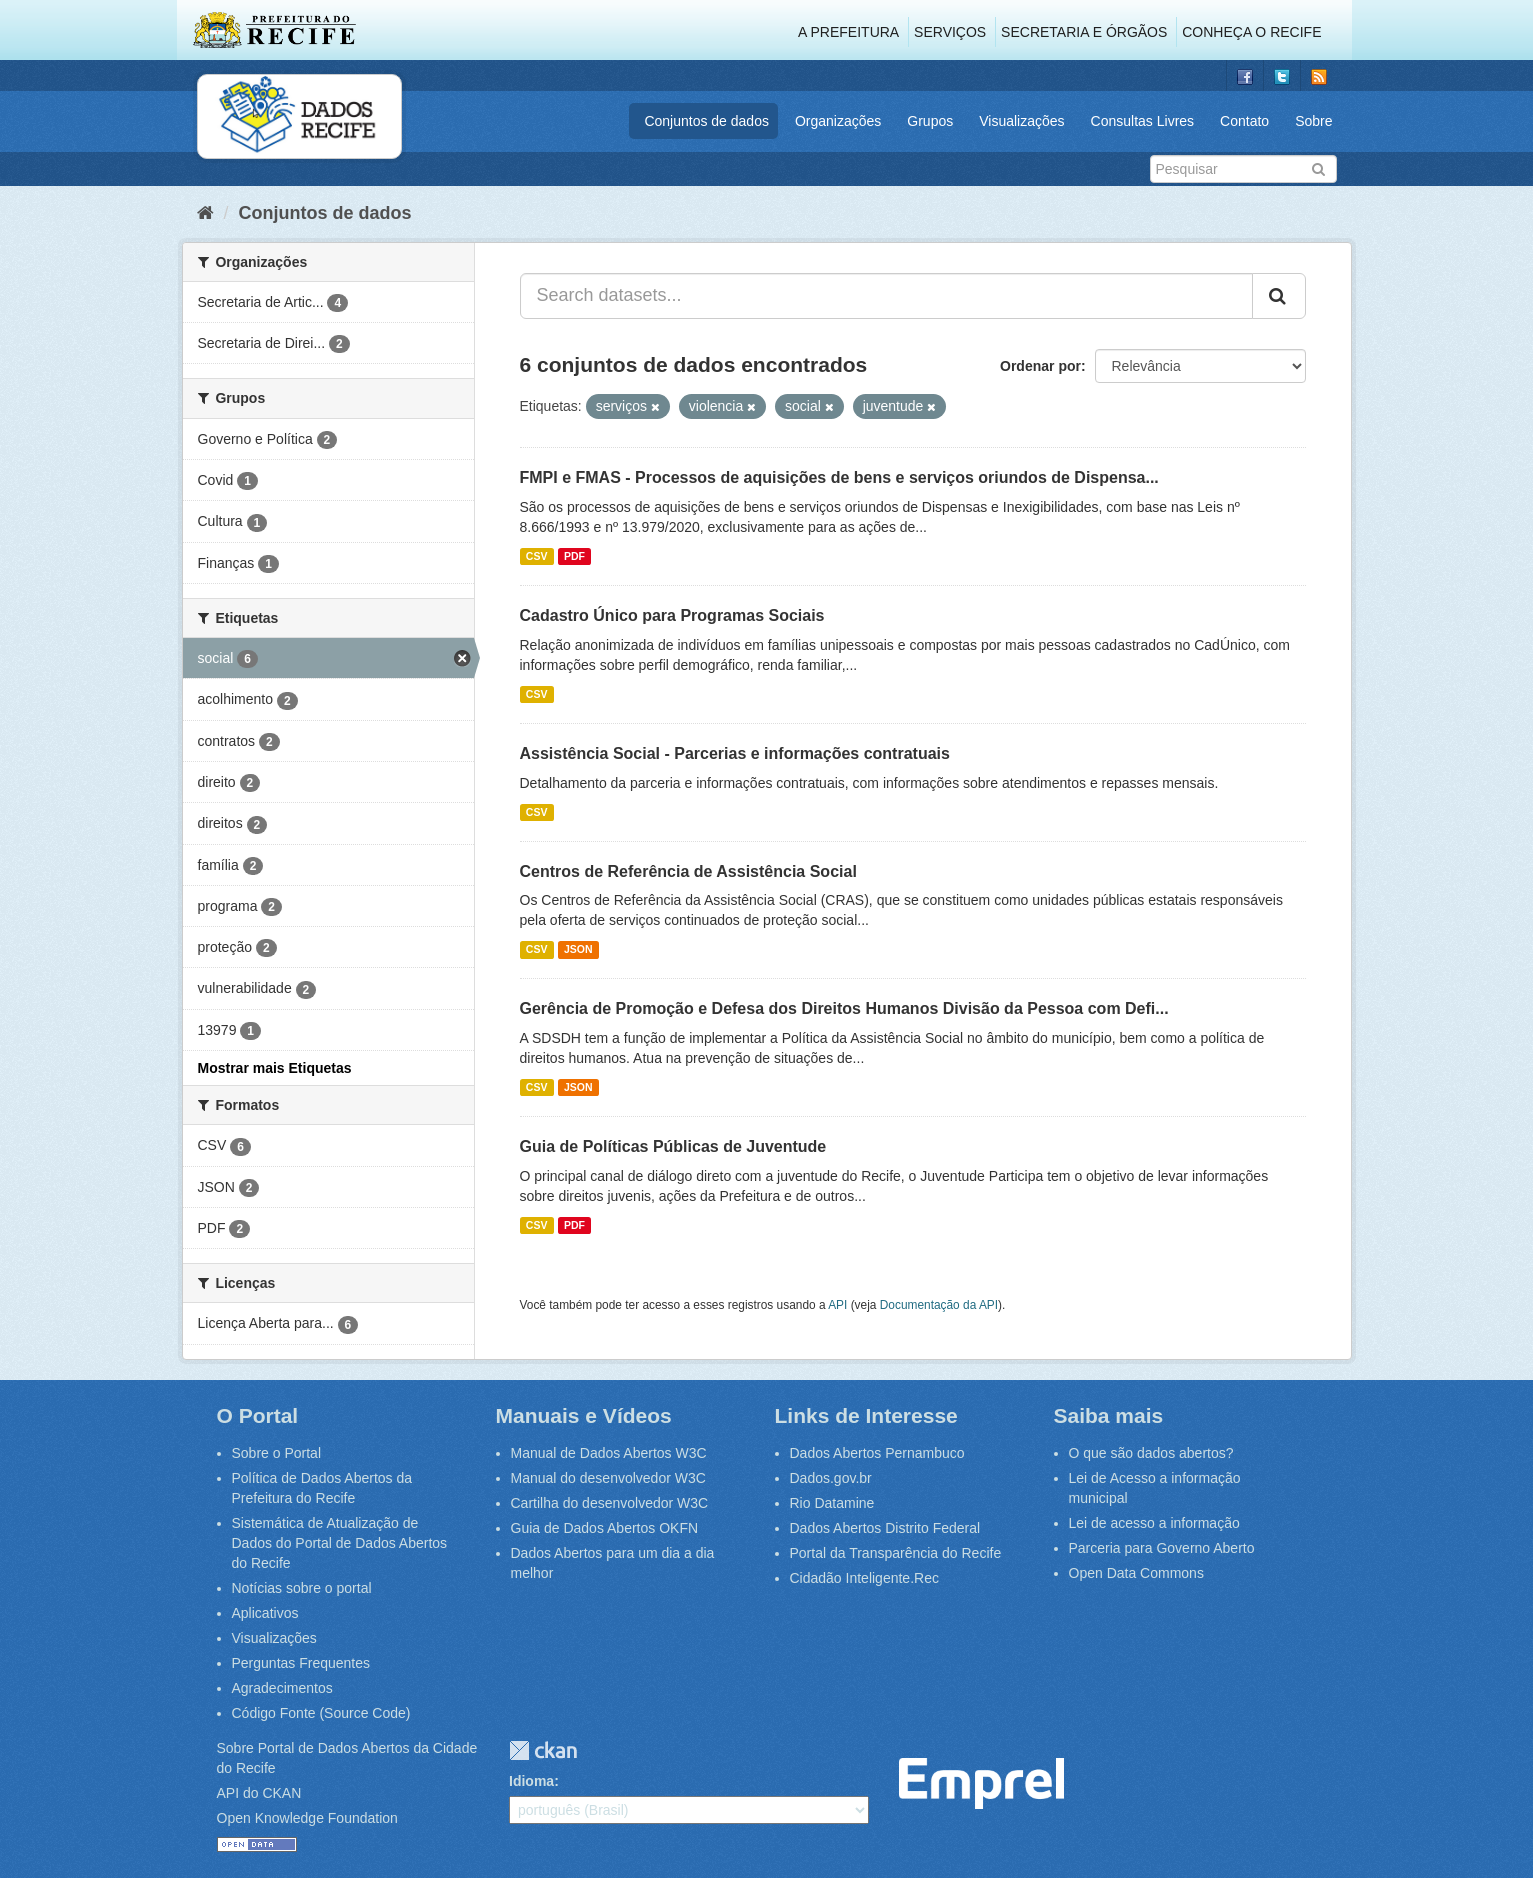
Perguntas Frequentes (301, 1663)
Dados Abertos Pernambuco (877, 1453)
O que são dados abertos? (1151, 1453)
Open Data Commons (1136, 1573)
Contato (1244, 121)
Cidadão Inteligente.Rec (864, 1578)
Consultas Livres (1143, 121)
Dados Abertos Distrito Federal (885, 1528)
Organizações (838, 121)
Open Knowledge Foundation (307, 1818)
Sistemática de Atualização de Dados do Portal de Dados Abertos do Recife (340, 1543)
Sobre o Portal (277, 1453)
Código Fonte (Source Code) (321, 1713)
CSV (537, 556)
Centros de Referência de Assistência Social (688, 871)
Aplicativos (265, 1613)
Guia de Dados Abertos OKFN (605, 1528)
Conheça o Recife (1251, 32)
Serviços (950, 32)
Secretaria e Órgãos (1084, 32)
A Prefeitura (848, 32)
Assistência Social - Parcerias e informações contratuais (735, 753)
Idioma (531, 1781)
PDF (574, 556)
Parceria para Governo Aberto (1162, 1548)
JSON (578, 949)
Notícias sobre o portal (302, 1588)
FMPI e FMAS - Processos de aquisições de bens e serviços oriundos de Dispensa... (839, 477)
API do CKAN (259, 1793)
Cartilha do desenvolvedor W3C (610, 1503)
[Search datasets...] (886, 296)
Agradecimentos (282, 1688)
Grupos (930, 121)
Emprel (981, 1783)
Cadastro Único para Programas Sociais (672, 615)
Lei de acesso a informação (1154, 1523)
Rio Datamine (832, 1503)
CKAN (543, 1750)
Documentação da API (939, 1305)
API (837, 1305)
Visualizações (1021, 121)
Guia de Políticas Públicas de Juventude (673, 1146)
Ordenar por (1040, 366)
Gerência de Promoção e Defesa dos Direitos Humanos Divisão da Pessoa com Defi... (844, 1008)
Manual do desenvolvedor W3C (608, 1478)
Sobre (1313, 121)
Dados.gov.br (831, 1478)
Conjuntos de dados (706, 121)
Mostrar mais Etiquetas (275, 1068)
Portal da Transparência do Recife (896, 1553)
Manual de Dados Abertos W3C (609, 1453)
